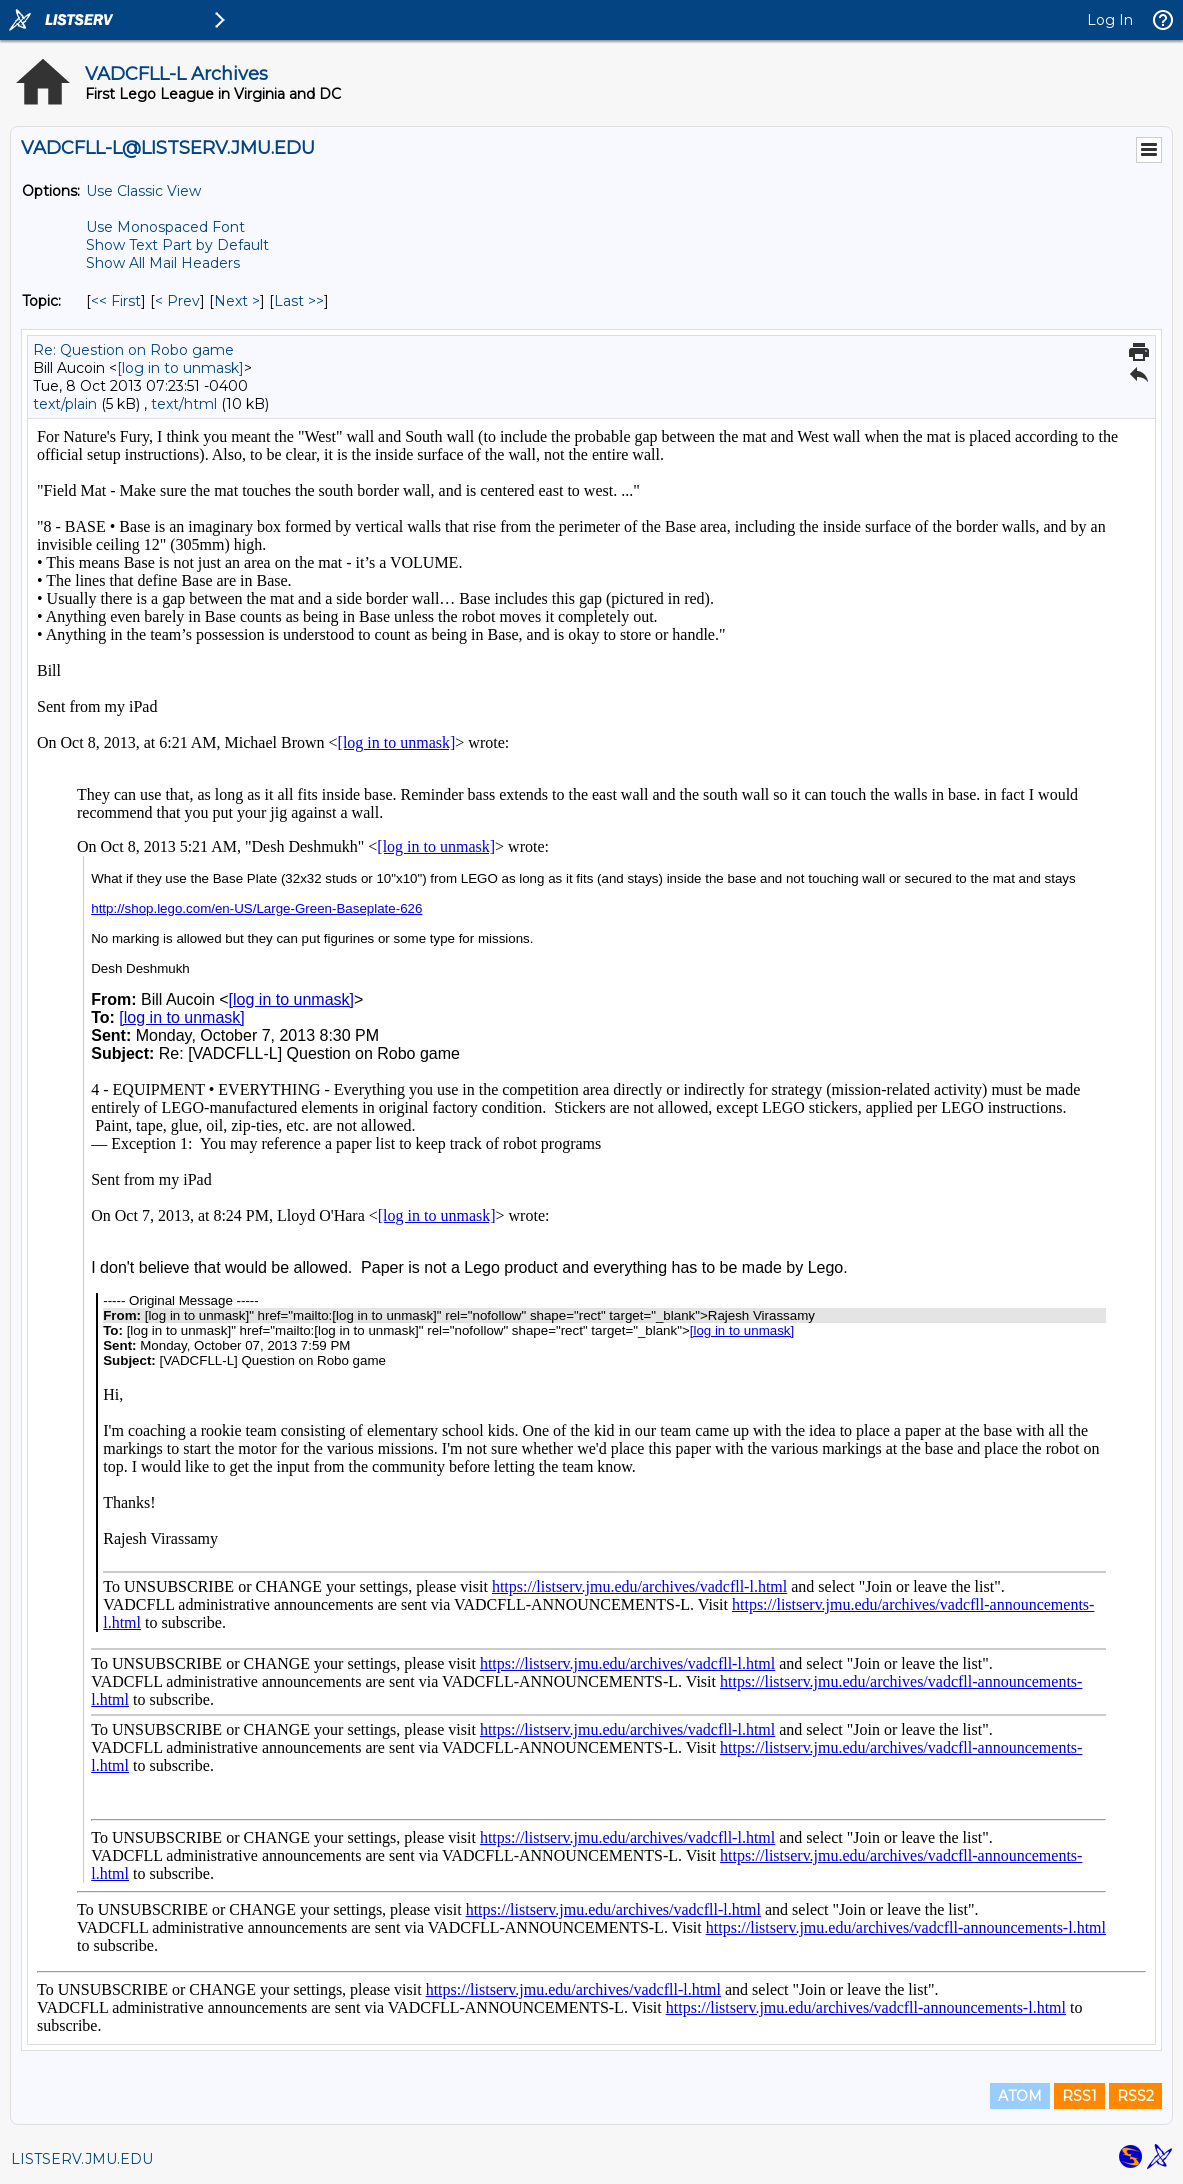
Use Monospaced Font (165, 227)
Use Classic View (143, 191)
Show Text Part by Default (177, 245)
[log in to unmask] (180, 368)
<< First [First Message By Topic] (116, 301)
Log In (1110, 20)
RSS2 (1135, 2096)
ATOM (1020, 2096)
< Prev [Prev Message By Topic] (177, 301)
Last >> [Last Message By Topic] (299, 301)
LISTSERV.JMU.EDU (82, 2159)
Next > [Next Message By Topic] (237, 301)
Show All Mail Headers (163, 263)
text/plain (65, 404)
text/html (184, 404)
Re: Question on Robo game (133, 350)
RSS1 (1079, 2096)
